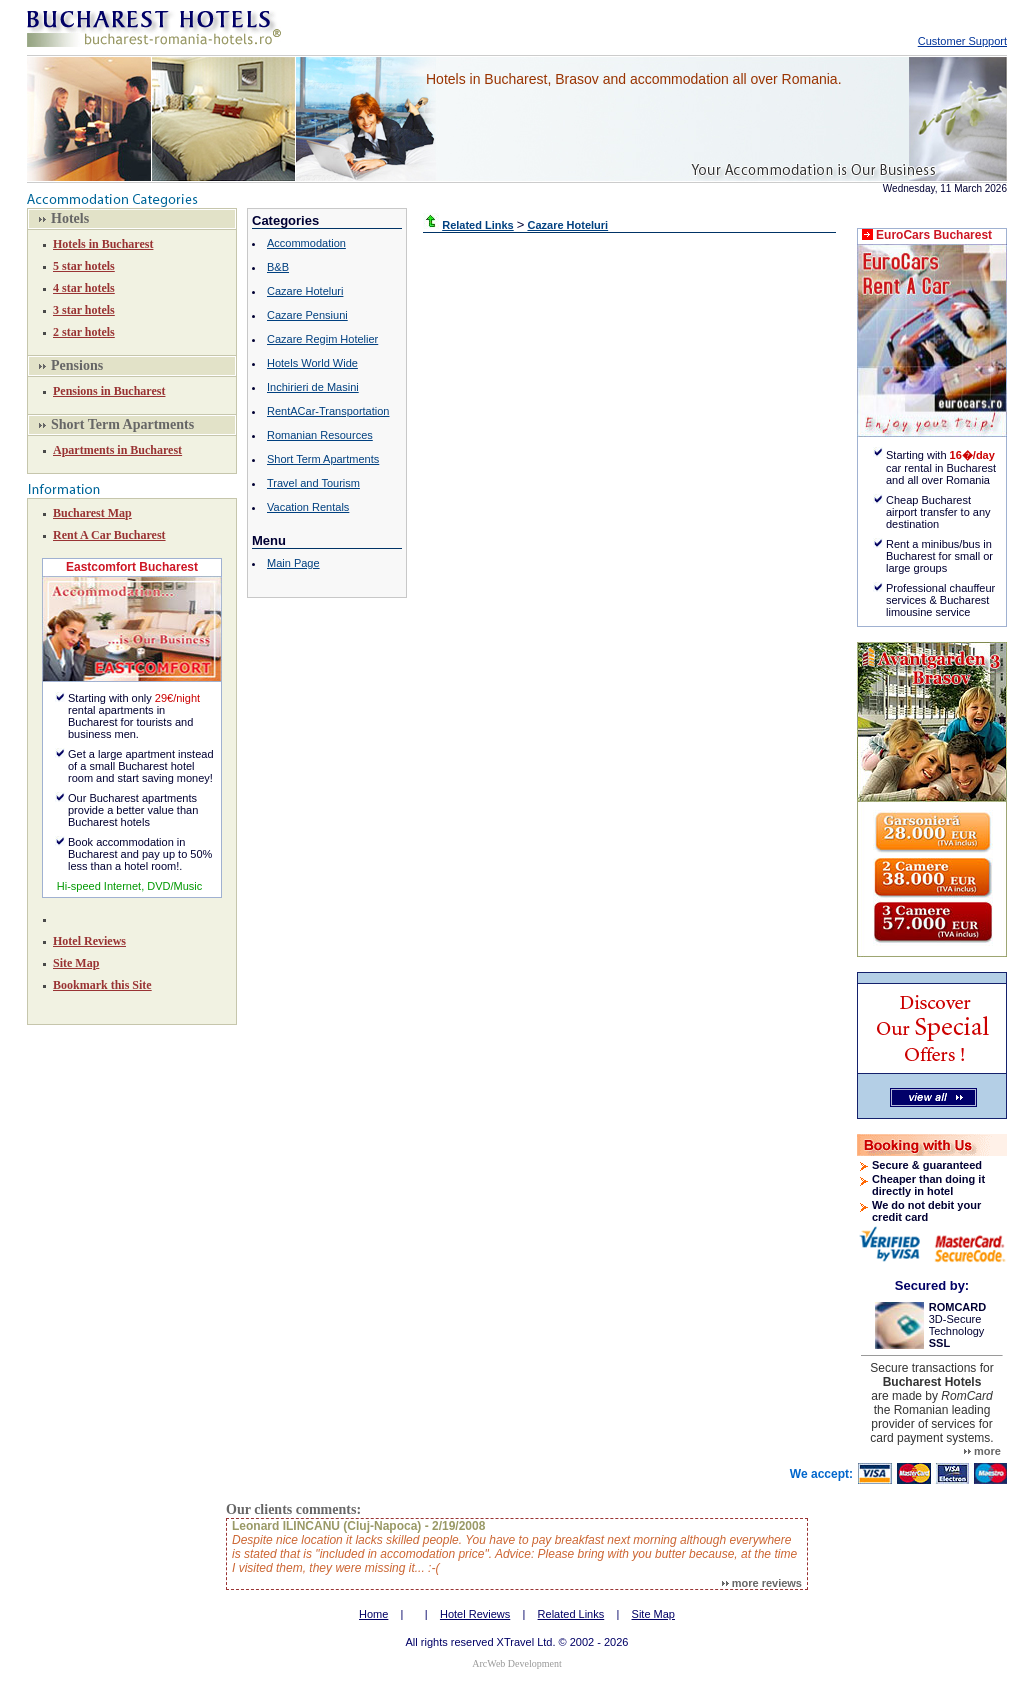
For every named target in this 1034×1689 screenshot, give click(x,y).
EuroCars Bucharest (934, 235)
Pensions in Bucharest (109, 391)
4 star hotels (84, 288)
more (982, 1451)
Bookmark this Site (102, 985)
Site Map (76, 963)
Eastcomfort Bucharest (132, 567)
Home (373, 1614)
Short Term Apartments (323, 459)
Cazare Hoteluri (305, 291)
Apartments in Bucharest (117, 450)
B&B (278, 267)
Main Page (293, 563)
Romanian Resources (320, 435)
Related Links (571, 1614)
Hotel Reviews (89, 941)
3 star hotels (84, 310)
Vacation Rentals (308, 507)
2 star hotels (84, 332)
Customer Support (962, 41)
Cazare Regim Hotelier (322, 339)
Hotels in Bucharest (103, 244)
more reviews (762, 1583)
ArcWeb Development (516, 1663)
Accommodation (306, 243)
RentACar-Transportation (328, 411)
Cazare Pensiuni (307, 315)
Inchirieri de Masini (313, 387)
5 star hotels (84, 266)
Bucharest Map (92, 513)
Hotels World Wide (312, 363)
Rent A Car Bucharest (109, 535)
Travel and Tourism (313, 483)
